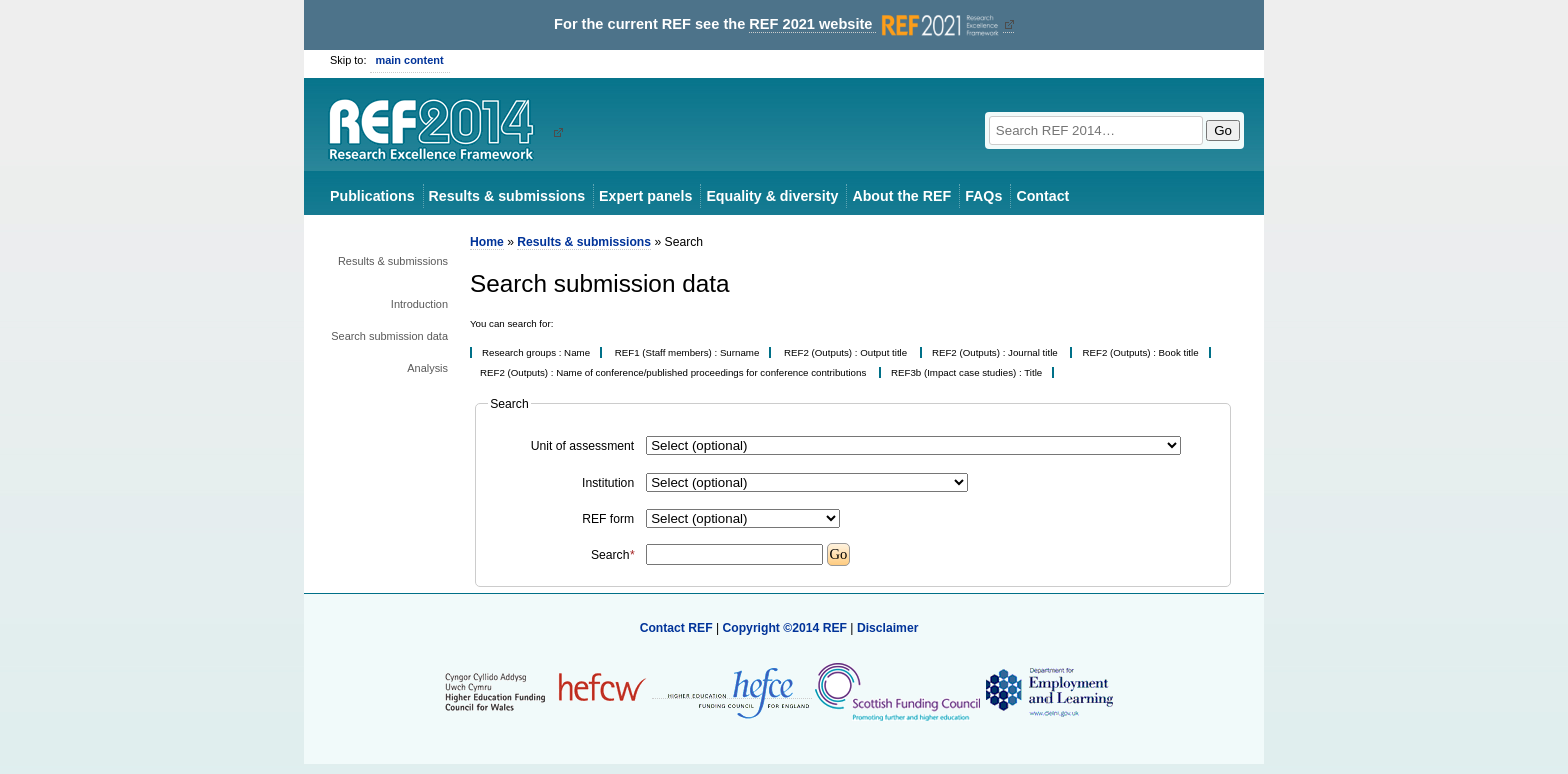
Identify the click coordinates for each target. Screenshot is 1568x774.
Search (612, 555)
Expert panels (645, 196)
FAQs (983, 196)
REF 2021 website (875, 24)
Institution (608, 483)
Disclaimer (888, 628)
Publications (372, 196)
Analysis (427, 368)
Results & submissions (507, 196)
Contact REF (676, 628)
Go (1223, 130)
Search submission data (389, 336)
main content (410, 60)
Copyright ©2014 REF (786, 628)
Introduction (419, 304)
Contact (1042, 196)
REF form (608, 519)
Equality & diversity (772, 196)
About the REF (901, 196)
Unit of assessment (582, 446)
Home (487, 242)
